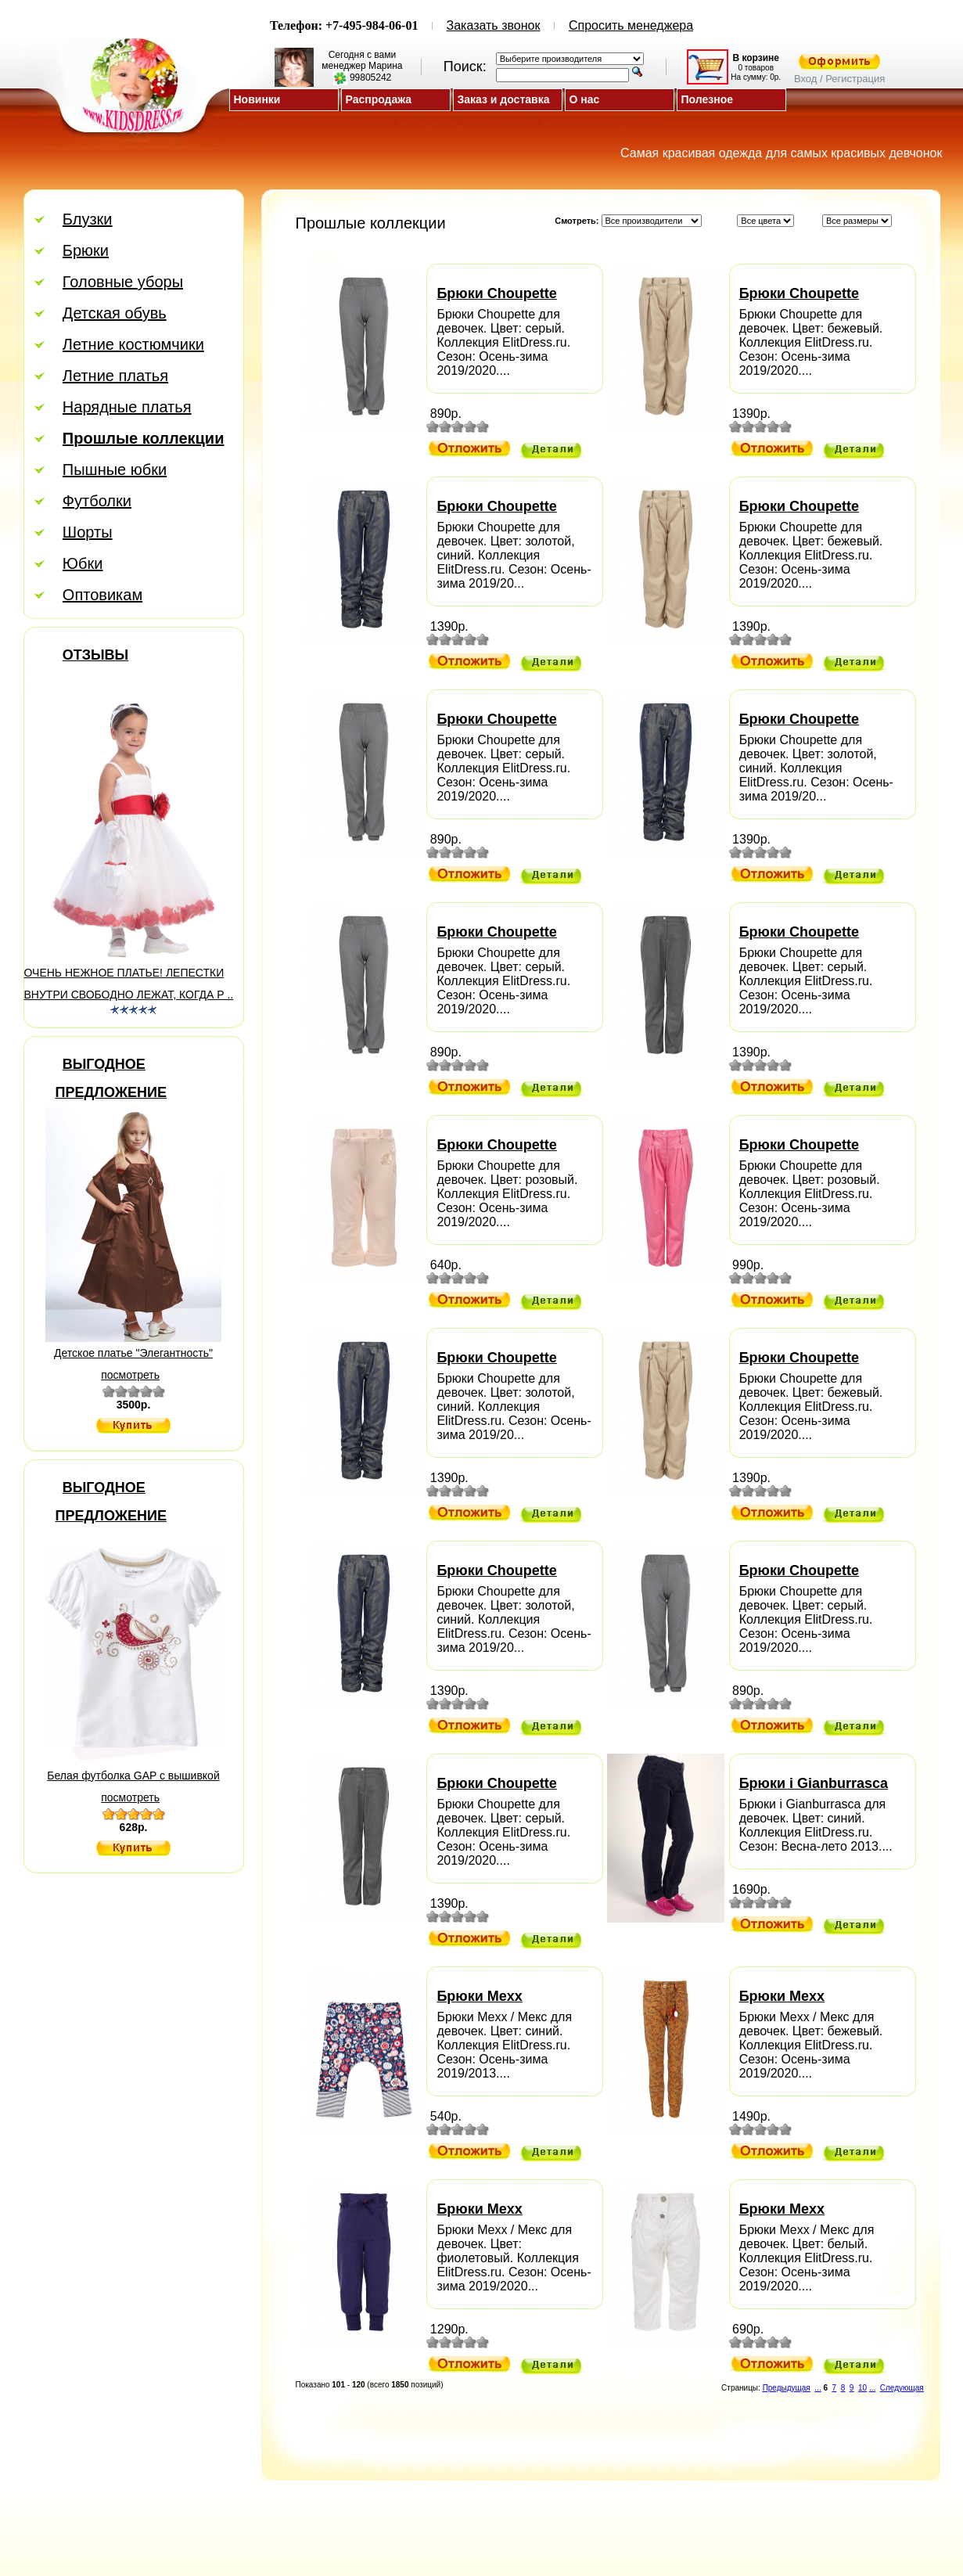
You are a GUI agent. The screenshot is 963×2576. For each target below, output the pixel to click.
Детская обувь (115, 308)
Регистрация (509, 2508)
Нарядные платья (127, 402)
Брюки (86, 245)
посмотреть (130, 1370)
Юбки (83, 558)
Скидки (413, 2508)
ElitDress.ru (515, 2539)
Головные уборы (123, 277)
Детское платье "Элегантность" (133, 1348)
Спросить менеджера (631, 25)
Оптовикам (102, 590)
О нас (585, 99)
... (817, 2383)
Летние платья (115, 371)
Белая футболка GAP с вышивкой (133, 1771)
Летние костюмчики (133, 339)
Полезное (707, 99)
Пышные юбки (115, 464)
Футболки (97, 496)
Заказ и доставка (504, 99)
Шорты (88, 527)
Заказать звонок (494, 25)
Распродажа (379, 99)
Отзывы (96, 650)
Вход (558, 2508)
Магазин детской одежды (516, 2524)
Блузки (88, 214)
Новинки (257, 99)
